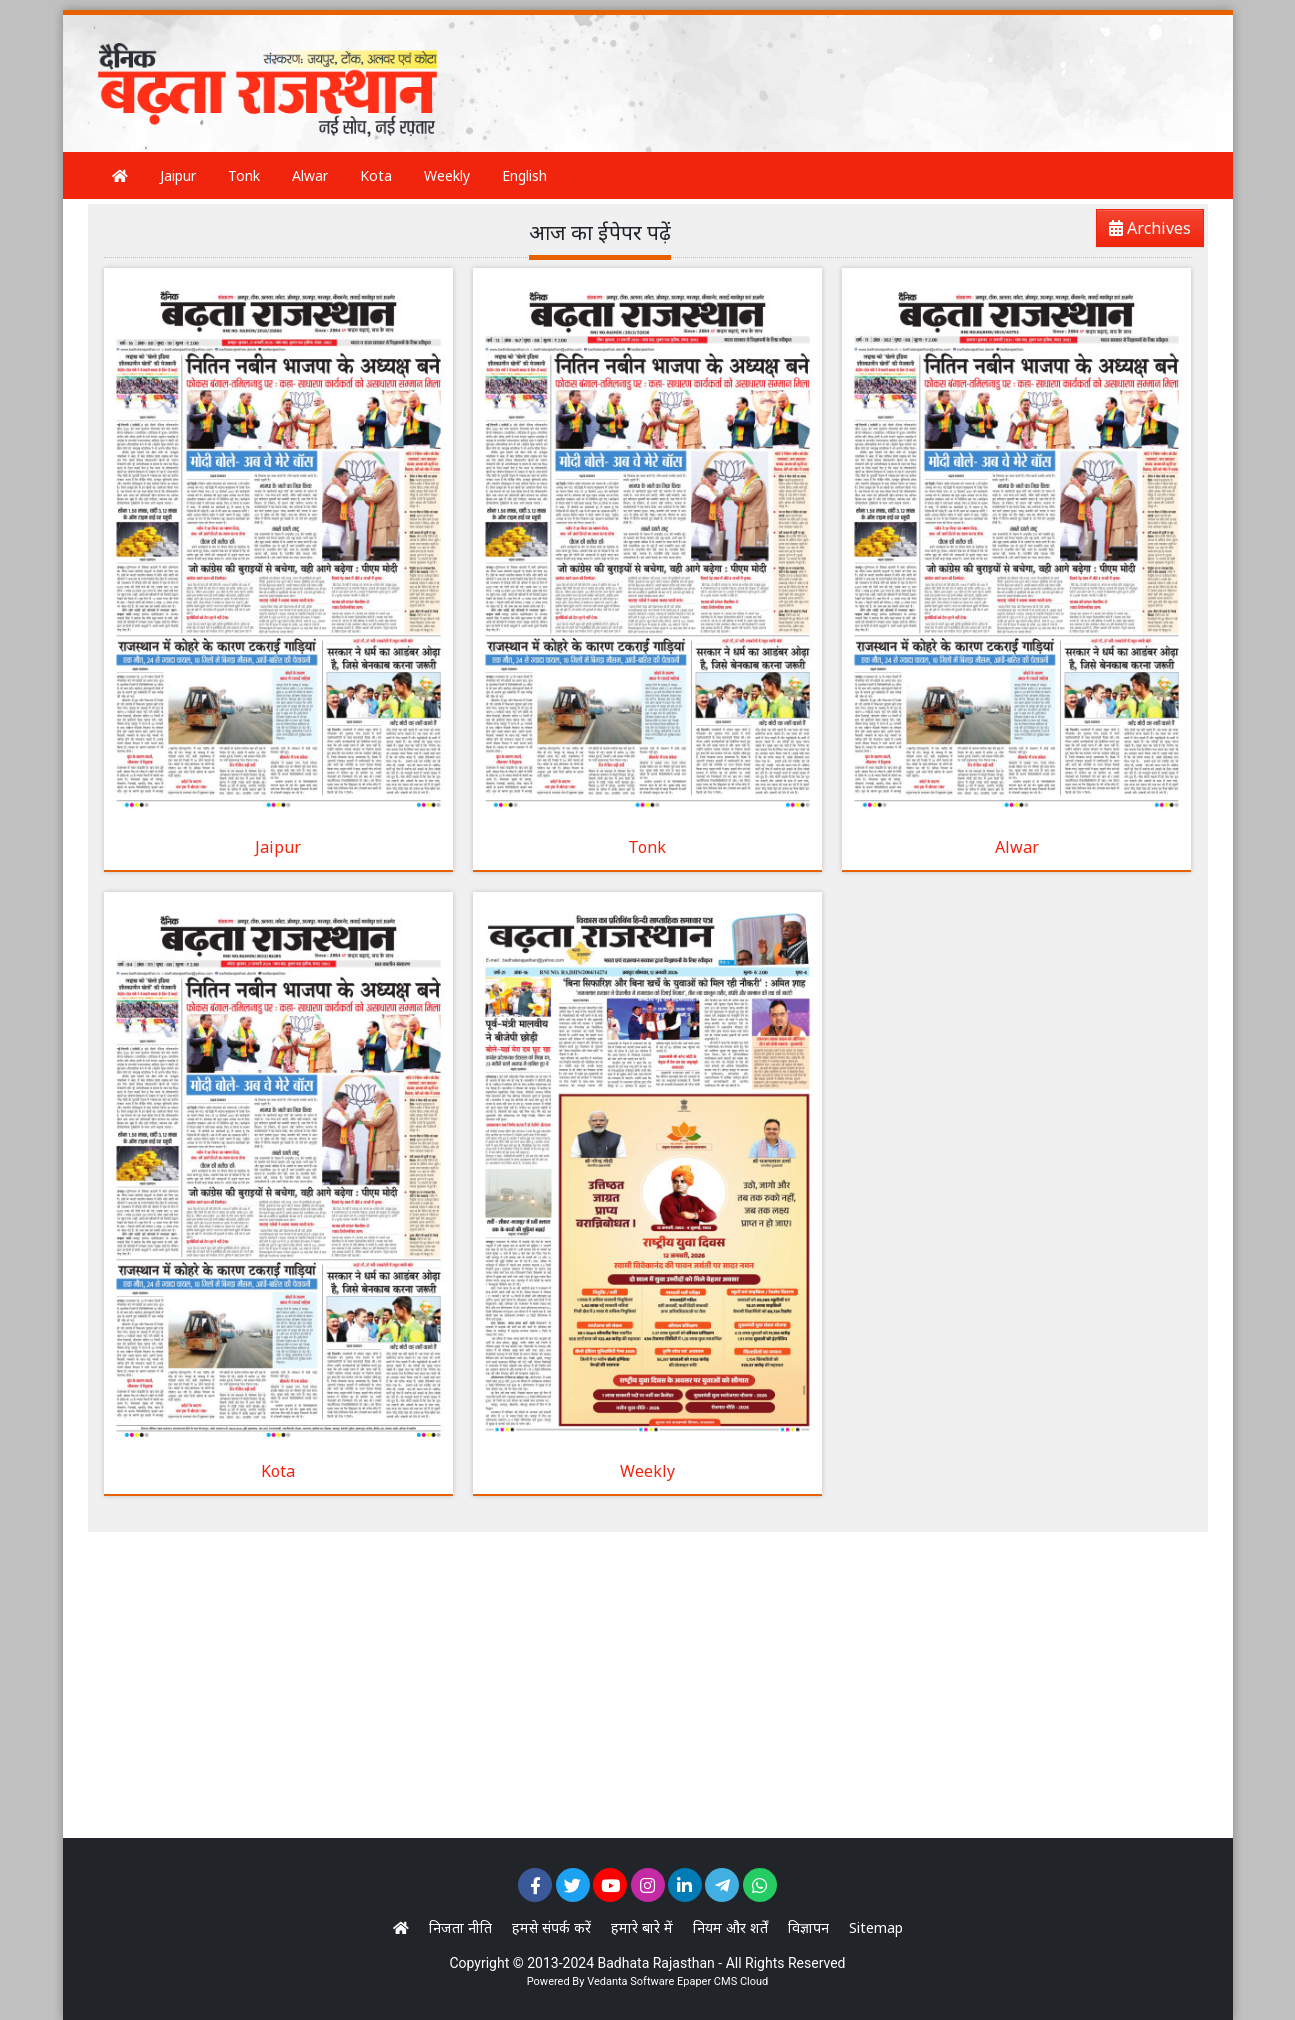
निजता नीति (460, 1927)
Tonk (244, 175)
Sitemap (876, 1927)
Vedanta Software (630, 1981)
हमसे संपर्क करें (551, 1927)
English (524, 175)
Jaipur (178, 175)
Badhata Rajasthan (656, 1963)
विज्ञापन (808, 1927)
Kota (376, 175)
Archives (1144, 231)
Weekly (447, 175)
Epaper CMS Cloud (722, 1981)
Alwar (310, 175)
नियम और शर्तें (730, 1927)
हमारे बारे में (642, 1927)
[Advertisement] (832, 65)
